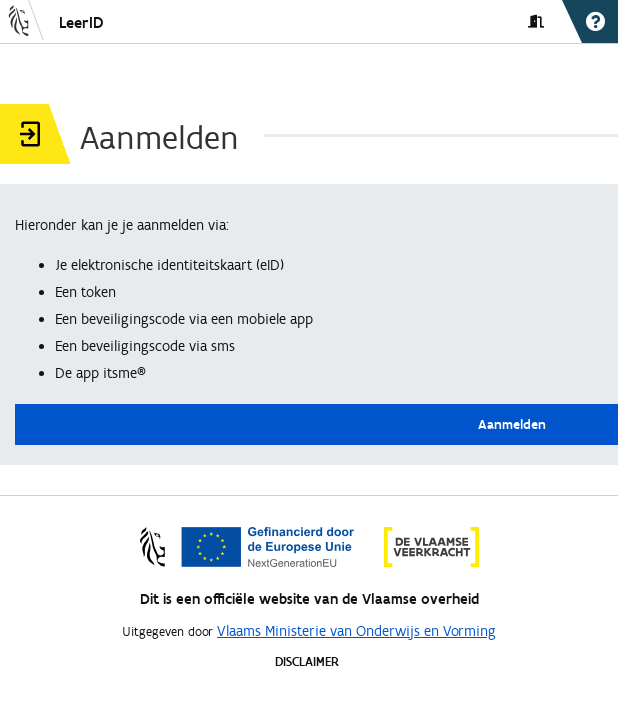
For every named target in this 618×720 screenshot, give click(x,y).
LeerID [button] (81, 22)
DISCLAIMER (307, 661)
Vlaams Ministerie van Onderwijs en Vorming (356, 631)
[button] (24, 22)
